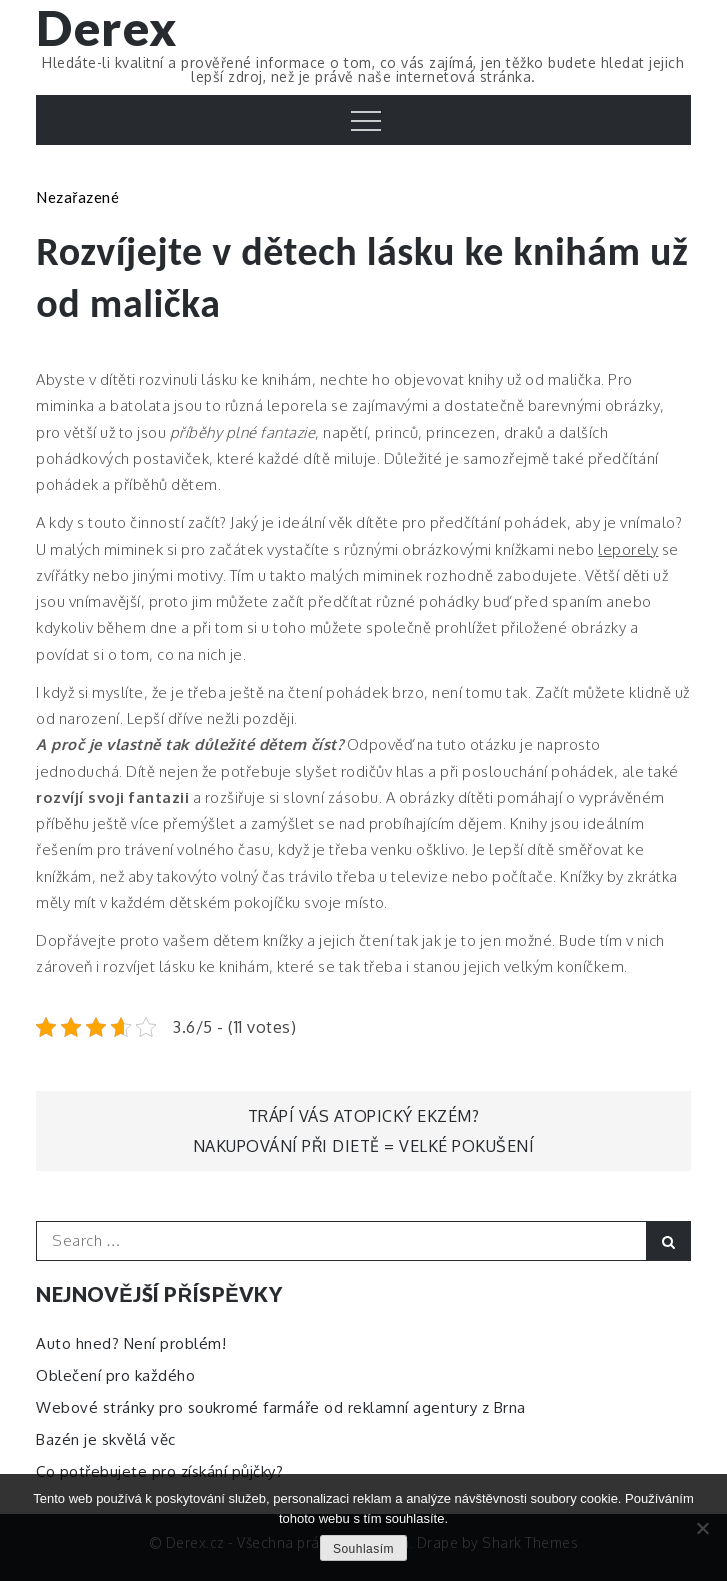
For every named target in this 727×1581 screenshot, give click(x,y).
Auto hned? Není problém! (131, 1343)
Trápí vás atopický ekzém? (364, 1116)
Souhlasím (363, 1549)
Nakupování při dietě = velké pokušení (364, 1146)
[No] (702, 1528)
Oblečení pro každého (115, 1375)
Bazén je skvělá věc (106, 1439)
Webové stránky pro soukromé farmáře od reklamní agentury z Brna (281, 1407)
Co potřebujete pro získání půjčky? (159, 1471)
